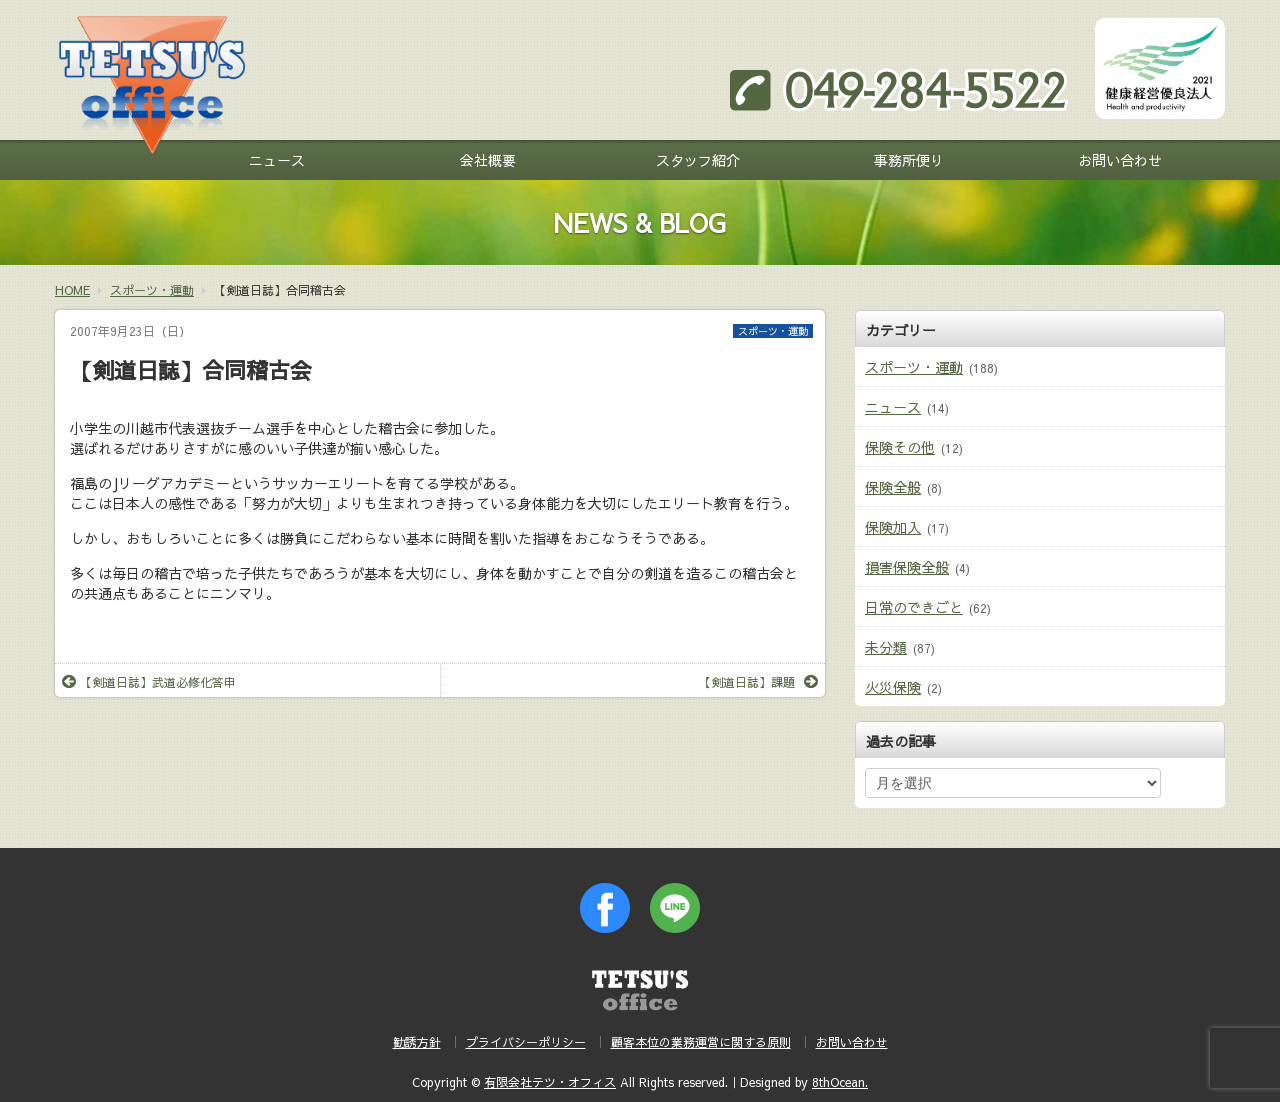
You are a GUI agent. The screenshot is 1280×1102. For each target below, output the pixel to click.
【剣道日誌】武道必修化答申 (149, 682)
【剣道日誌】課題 (758, 682)
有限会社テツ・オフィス (550, 1082)
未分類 (886, 647)
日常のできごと (914, 607)
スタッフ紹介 (698, 160)
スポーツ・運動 (773, 331)
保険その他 (900, 447)
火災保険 (893, 687)
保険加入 (893, 527)
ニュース (277, 160)
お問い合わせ (1120, 160)
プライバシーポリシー (526, 1042)
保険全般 (893, 487)
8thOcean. (840, 1082)
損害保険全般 (907, 567)
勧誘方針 (417, 1042)
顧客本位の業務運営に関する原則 (701, 1042)
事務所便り (909, 160)
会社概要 (488, 160)
